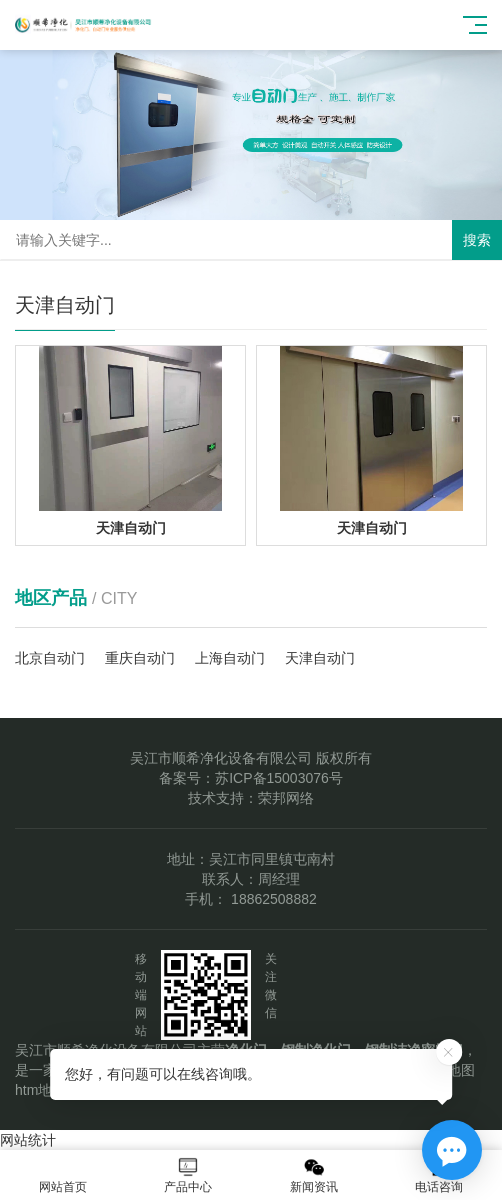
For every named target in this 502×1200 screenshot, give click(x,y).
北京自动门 (50, 658)
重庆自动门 (140, 658)
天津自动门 (320, 658)
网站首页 (63, 1175)
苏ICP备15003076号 (279, 778)
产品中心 (189, 1175)
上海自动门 (230, 658)
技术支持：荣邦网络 (251, 798)
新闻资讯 (314, 1175)
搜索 (477, 240)
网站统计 (28, 1140)
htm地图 (40, 1090)
